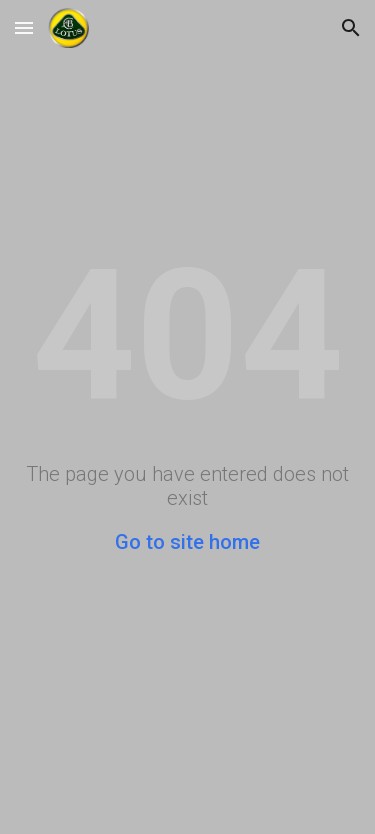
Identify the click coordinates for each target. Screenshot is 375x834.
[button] (24, 27)
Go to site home (187, 542)
